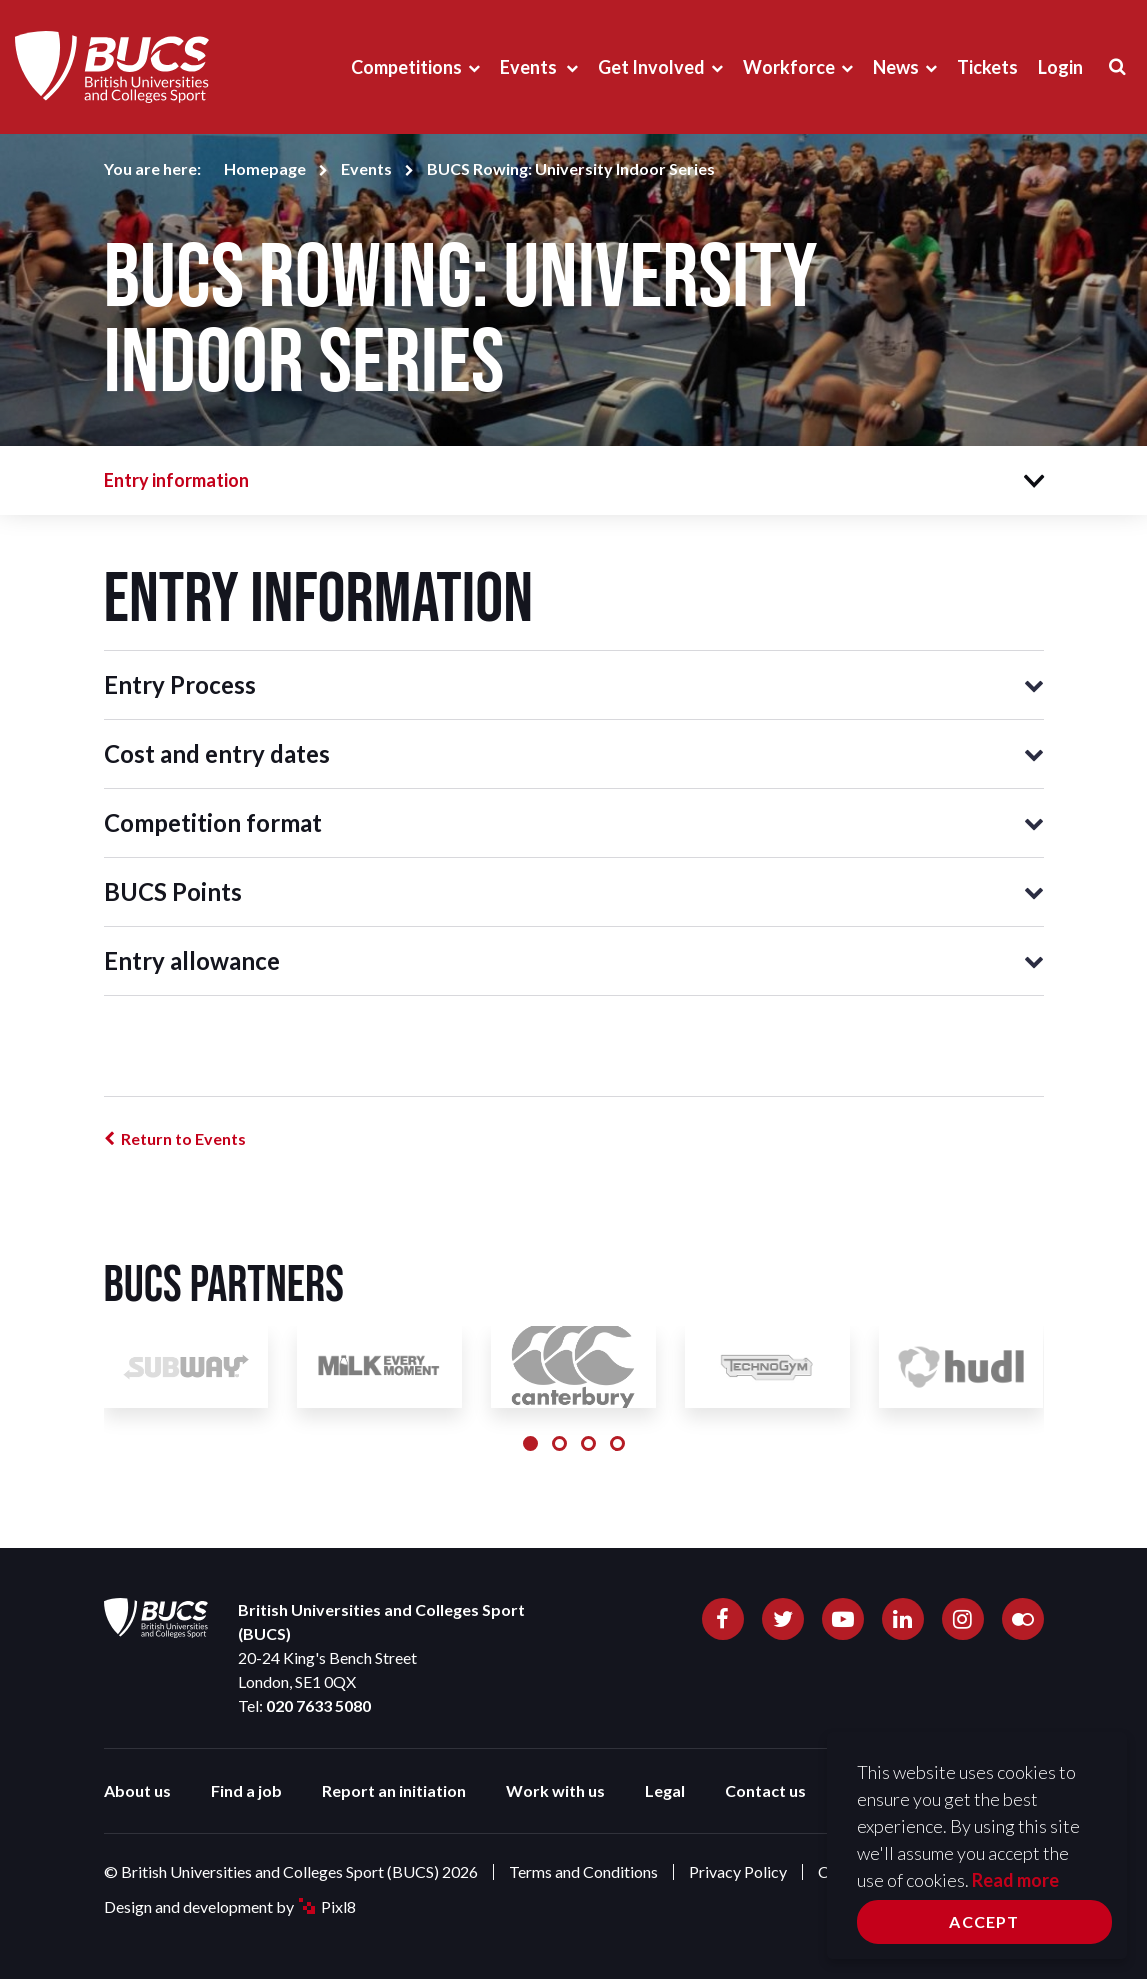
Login (1060, 67)
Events (530, 67)
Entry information (176, 480)
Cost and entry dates (217, 753)
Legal (665, 1790)
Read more (1015, 1880)
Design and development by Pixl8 (230, 1906)
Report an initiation (394, 1790)
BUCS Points (173, 891)
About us (137, 1790)
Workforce (789, 67)
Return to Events (183, 1138)
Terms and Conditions (583, 1871)
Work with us (555, 1790)
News (896, 67)
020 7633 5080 (318, 1705)
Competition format (213, 822)
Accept (984, 1921)
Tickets (987, 67)
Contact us (765, 1790)
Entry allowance (192, 960)
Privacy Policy (738, 1871)
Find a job (246, 1790)
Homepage (265, 168)
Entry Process (180, 684)
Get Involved (651, 67)
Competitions (406, 67)
